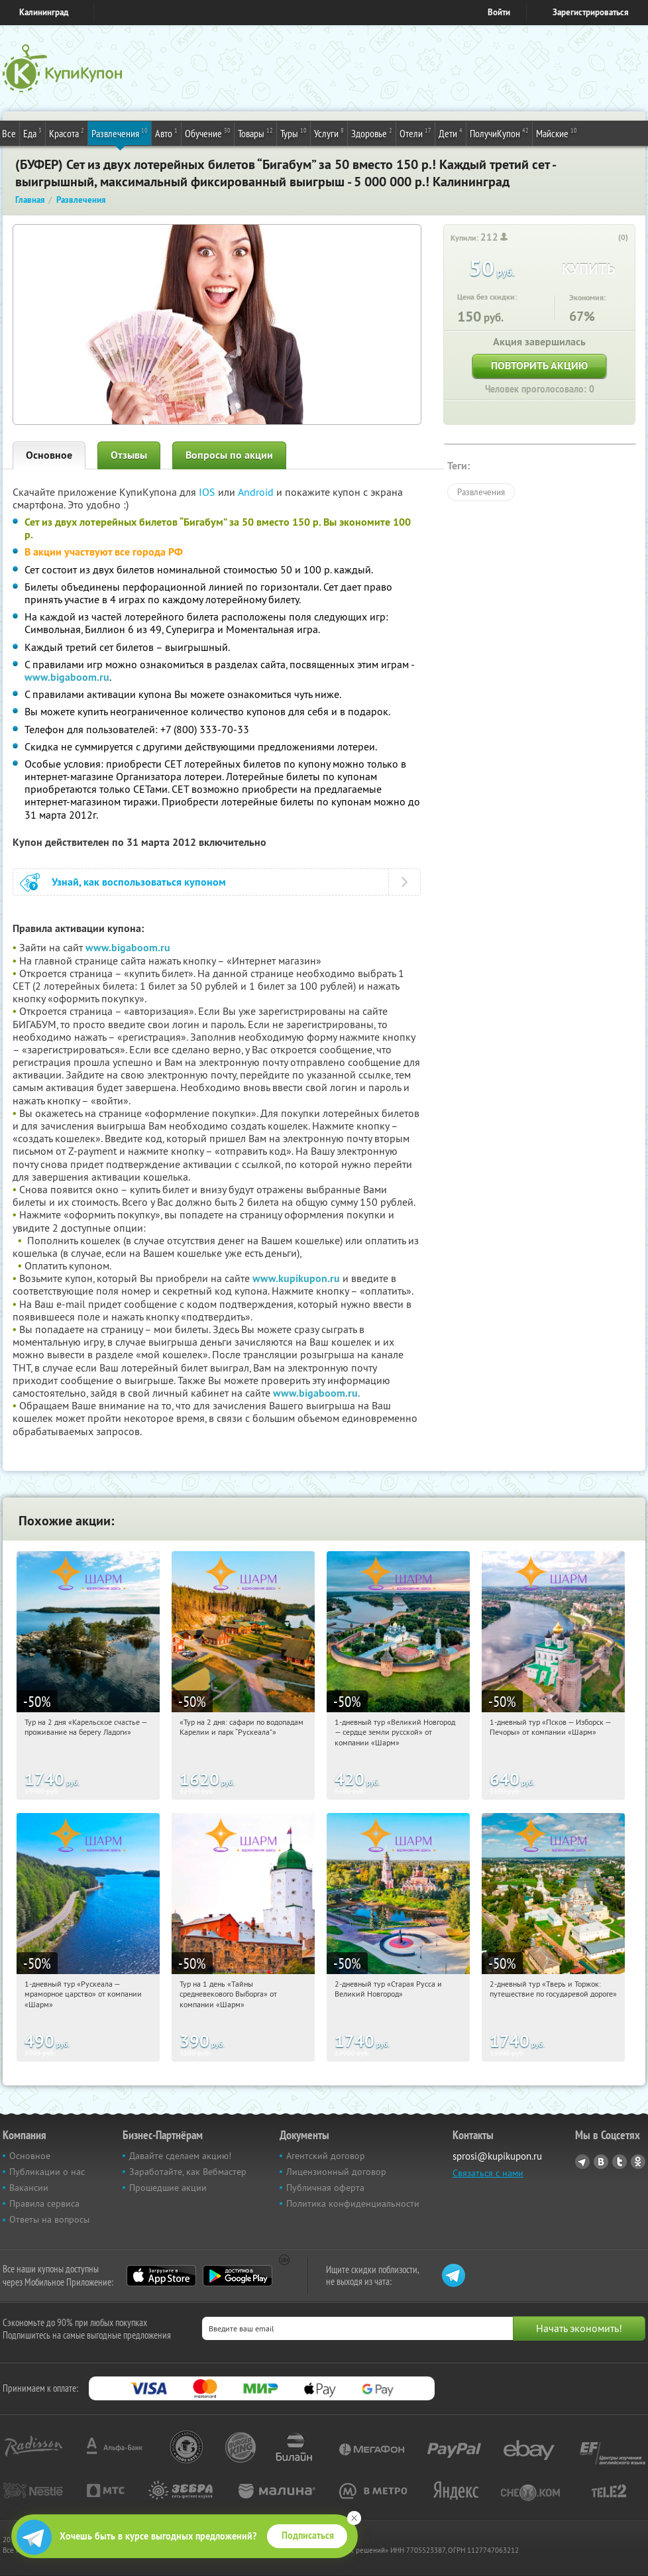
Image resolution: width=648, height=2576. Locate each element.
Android (257, 491)
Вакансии (28, 2188)
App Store (161, 2275)
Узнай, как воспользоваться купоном (139, 882)
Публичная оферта (325, 2188)
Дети (450, 132)
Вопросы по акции (229, 455)
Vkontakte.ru (601, 2161)
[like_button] (609, 238)
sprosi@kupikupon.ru (497, 2156)
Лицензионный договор (336, 2172)
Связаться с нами (488, 2173)
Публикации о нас (47, 2172)
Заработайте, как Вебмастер (187, 2172)
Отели (415, 132)
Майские (556, 132)
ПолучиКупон (499, 132)
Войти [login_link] (499, 12)
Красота (66, 132)
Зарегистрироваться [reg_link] (591, 12)
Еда (32, 132)
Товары (255, 132)
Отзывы (129, 455)
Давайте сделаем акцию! (180, 2156)
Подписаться (308, 2536)
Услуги (329, 132)
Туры (293, 132)
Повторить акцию (539, 366)
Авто (166, 132)
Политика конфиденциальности (352, 2203)
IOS (208, 491)
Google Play (237, 2275)
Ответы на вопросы (49, 2219)
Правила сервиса (44, 2203)
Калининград (43, 12)
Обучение (208, 132)
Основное (49, 455)
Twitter (619, 2161)
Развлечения (119, 132)
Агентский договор (325, 2156)
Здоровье (371, 132)
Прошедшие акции (168, 2188)
